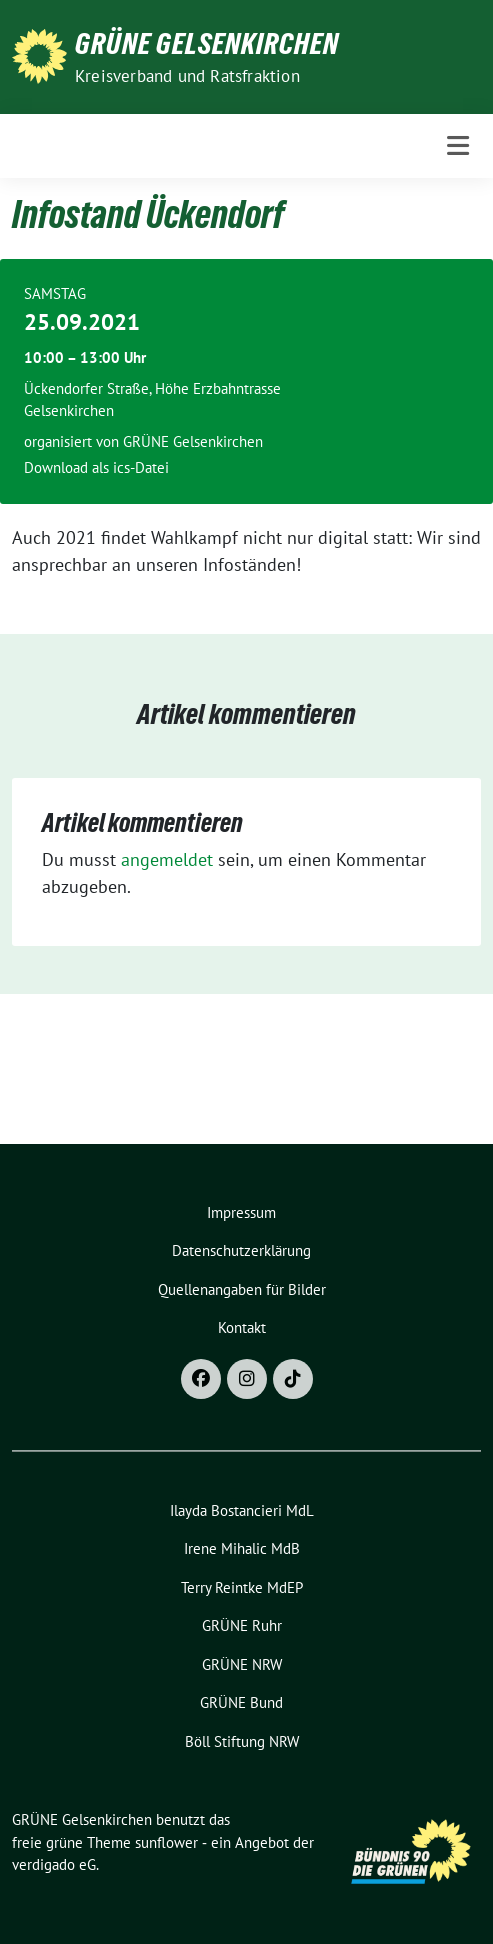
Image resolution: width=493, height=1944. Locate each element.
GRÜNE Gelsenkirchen (207, 44)
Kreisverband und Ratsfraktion (187, 76)
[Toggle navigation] (458, 145)
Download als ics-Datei (96, 467)
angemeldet (167, 859)
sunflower (166, 1842)
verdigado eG (54, 1864)
